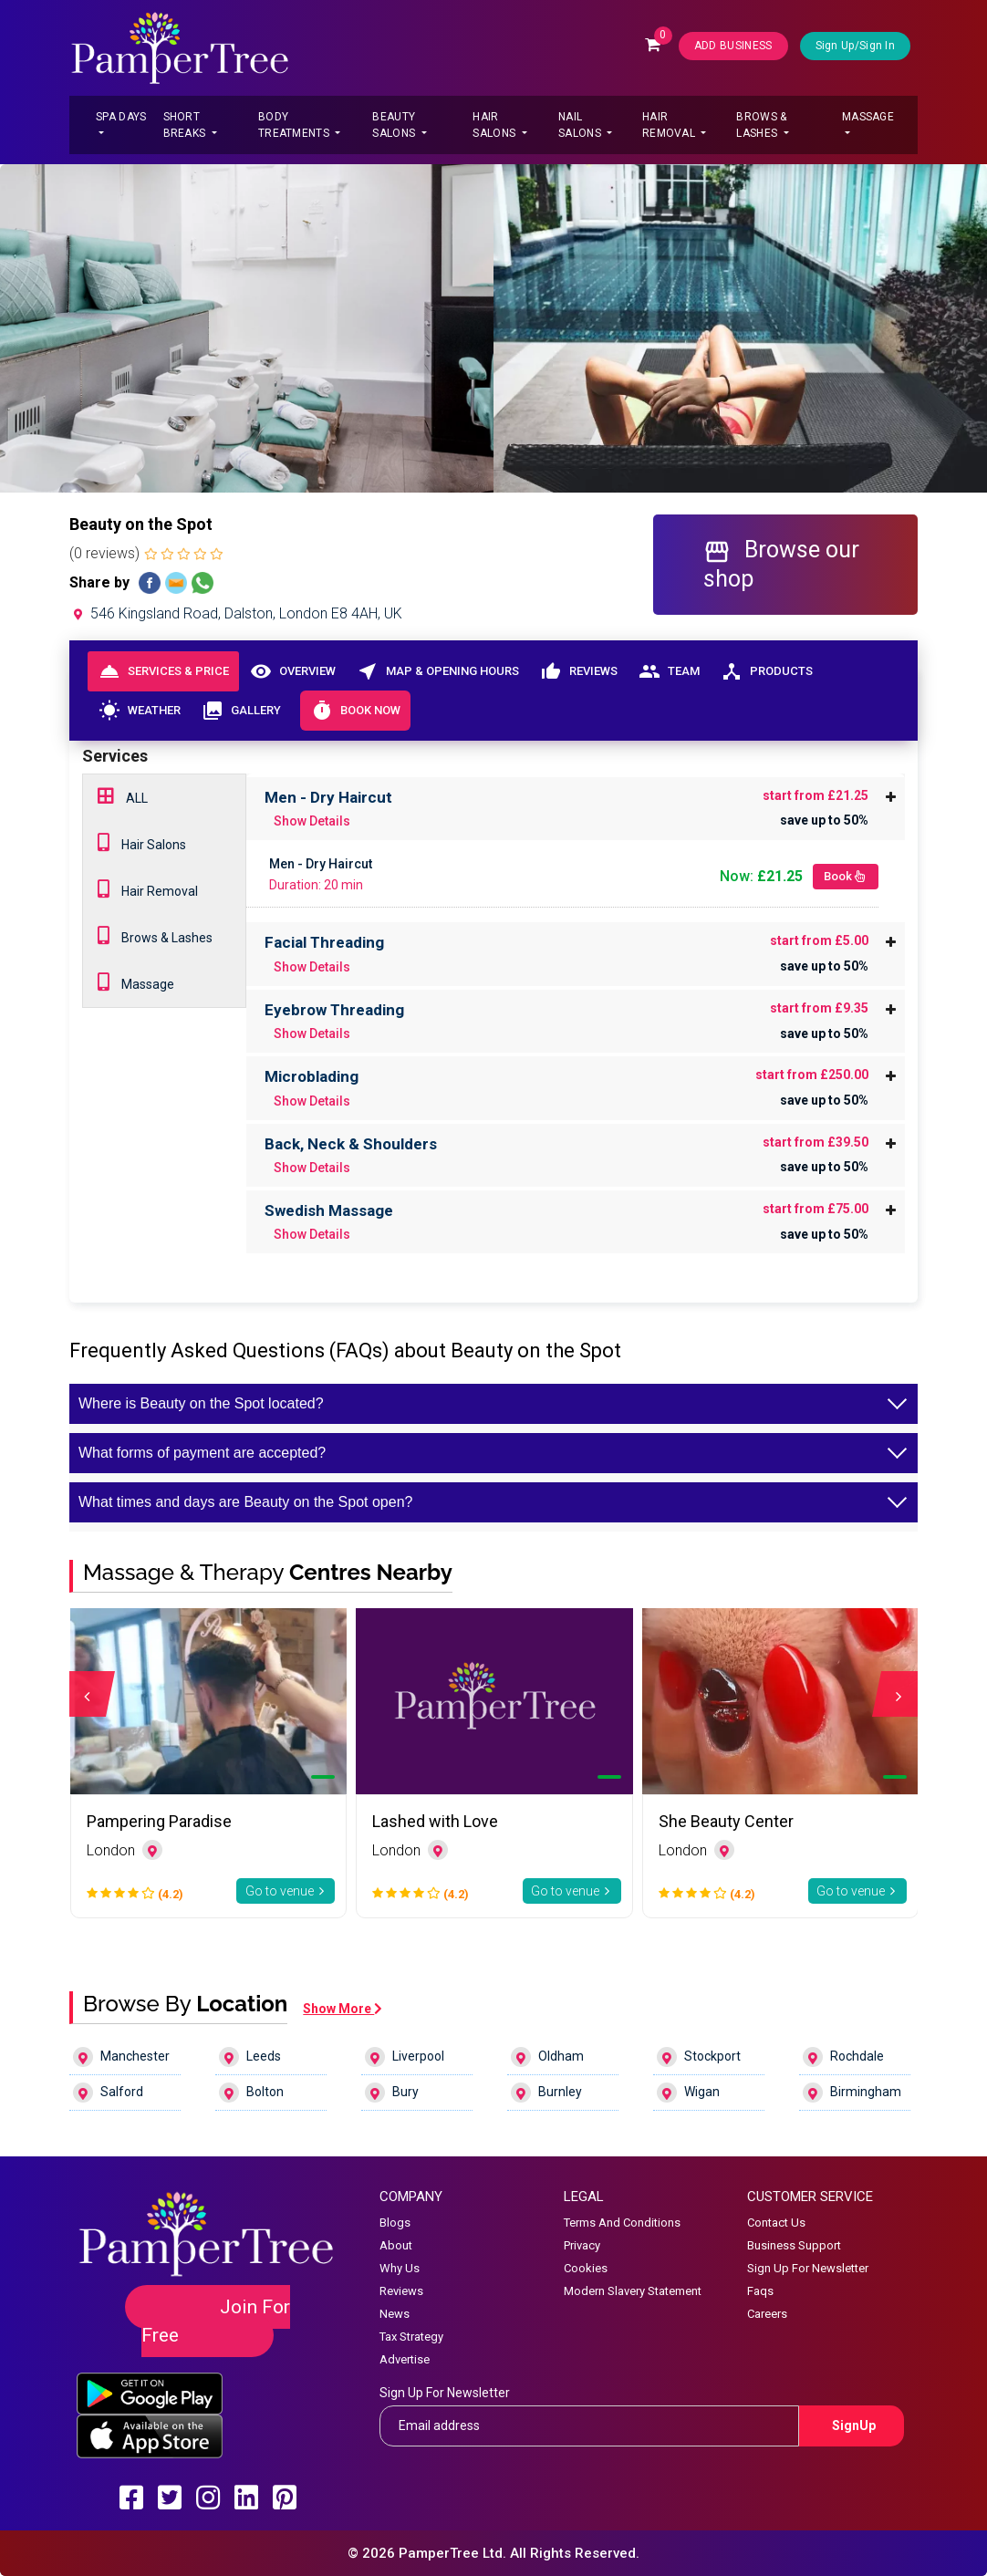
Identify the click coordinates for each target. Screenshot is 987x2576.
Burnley (546, 2093)
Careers (767, 2314)
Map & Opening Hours (437, 671)
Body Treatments (295, 125)
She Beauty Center (726, 1821)
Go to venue (286, 1891)
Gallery (241, 711)
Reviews (578, 671)
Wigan (688, 2093)
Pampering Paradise (159, 1821)
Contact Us (776, 2222)
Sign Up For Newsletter (807, 2268)
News (394, 2314)
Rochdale (843, 2057)
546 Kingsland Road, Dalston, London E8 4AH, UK (235, 613)
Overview (292, 671)
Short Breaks (186, 125)
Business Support (794, 2245)
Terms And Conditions (622, 2222)
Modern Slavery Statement (632, 2291)
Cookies (586, 2268)
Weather (139, 711)
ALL (123, 796)
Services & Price (164, 671)
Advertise (404, 2359)
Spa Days (121, 116)
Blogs (394, 2222)
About (395, 2245)
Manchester (121, 2057)
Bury (392, 2093)
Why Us (399, 2268)
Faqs (760, 2291)
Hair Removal (670, 125)
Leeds (250, 2057)
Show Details (312, 821)
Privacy (582, 2245)
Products (766, 671)
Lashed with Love (435, 1821)
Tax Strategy (411, 2336)
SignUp (854, 2425)
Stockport (699, 2057)
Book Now (355, 711)
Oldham (547, 2057)
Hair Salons (495, 125)
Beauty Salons (395, 125)
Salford (108, 2093)
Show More (342, 2008)
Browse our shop (781, 563)
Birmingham (852, 2093)
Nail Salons (581, 125)
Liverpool (404, 2057)
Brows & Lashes (761, 125)
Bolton (251, 2093)
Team (669, 671)
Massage (868, 116)
